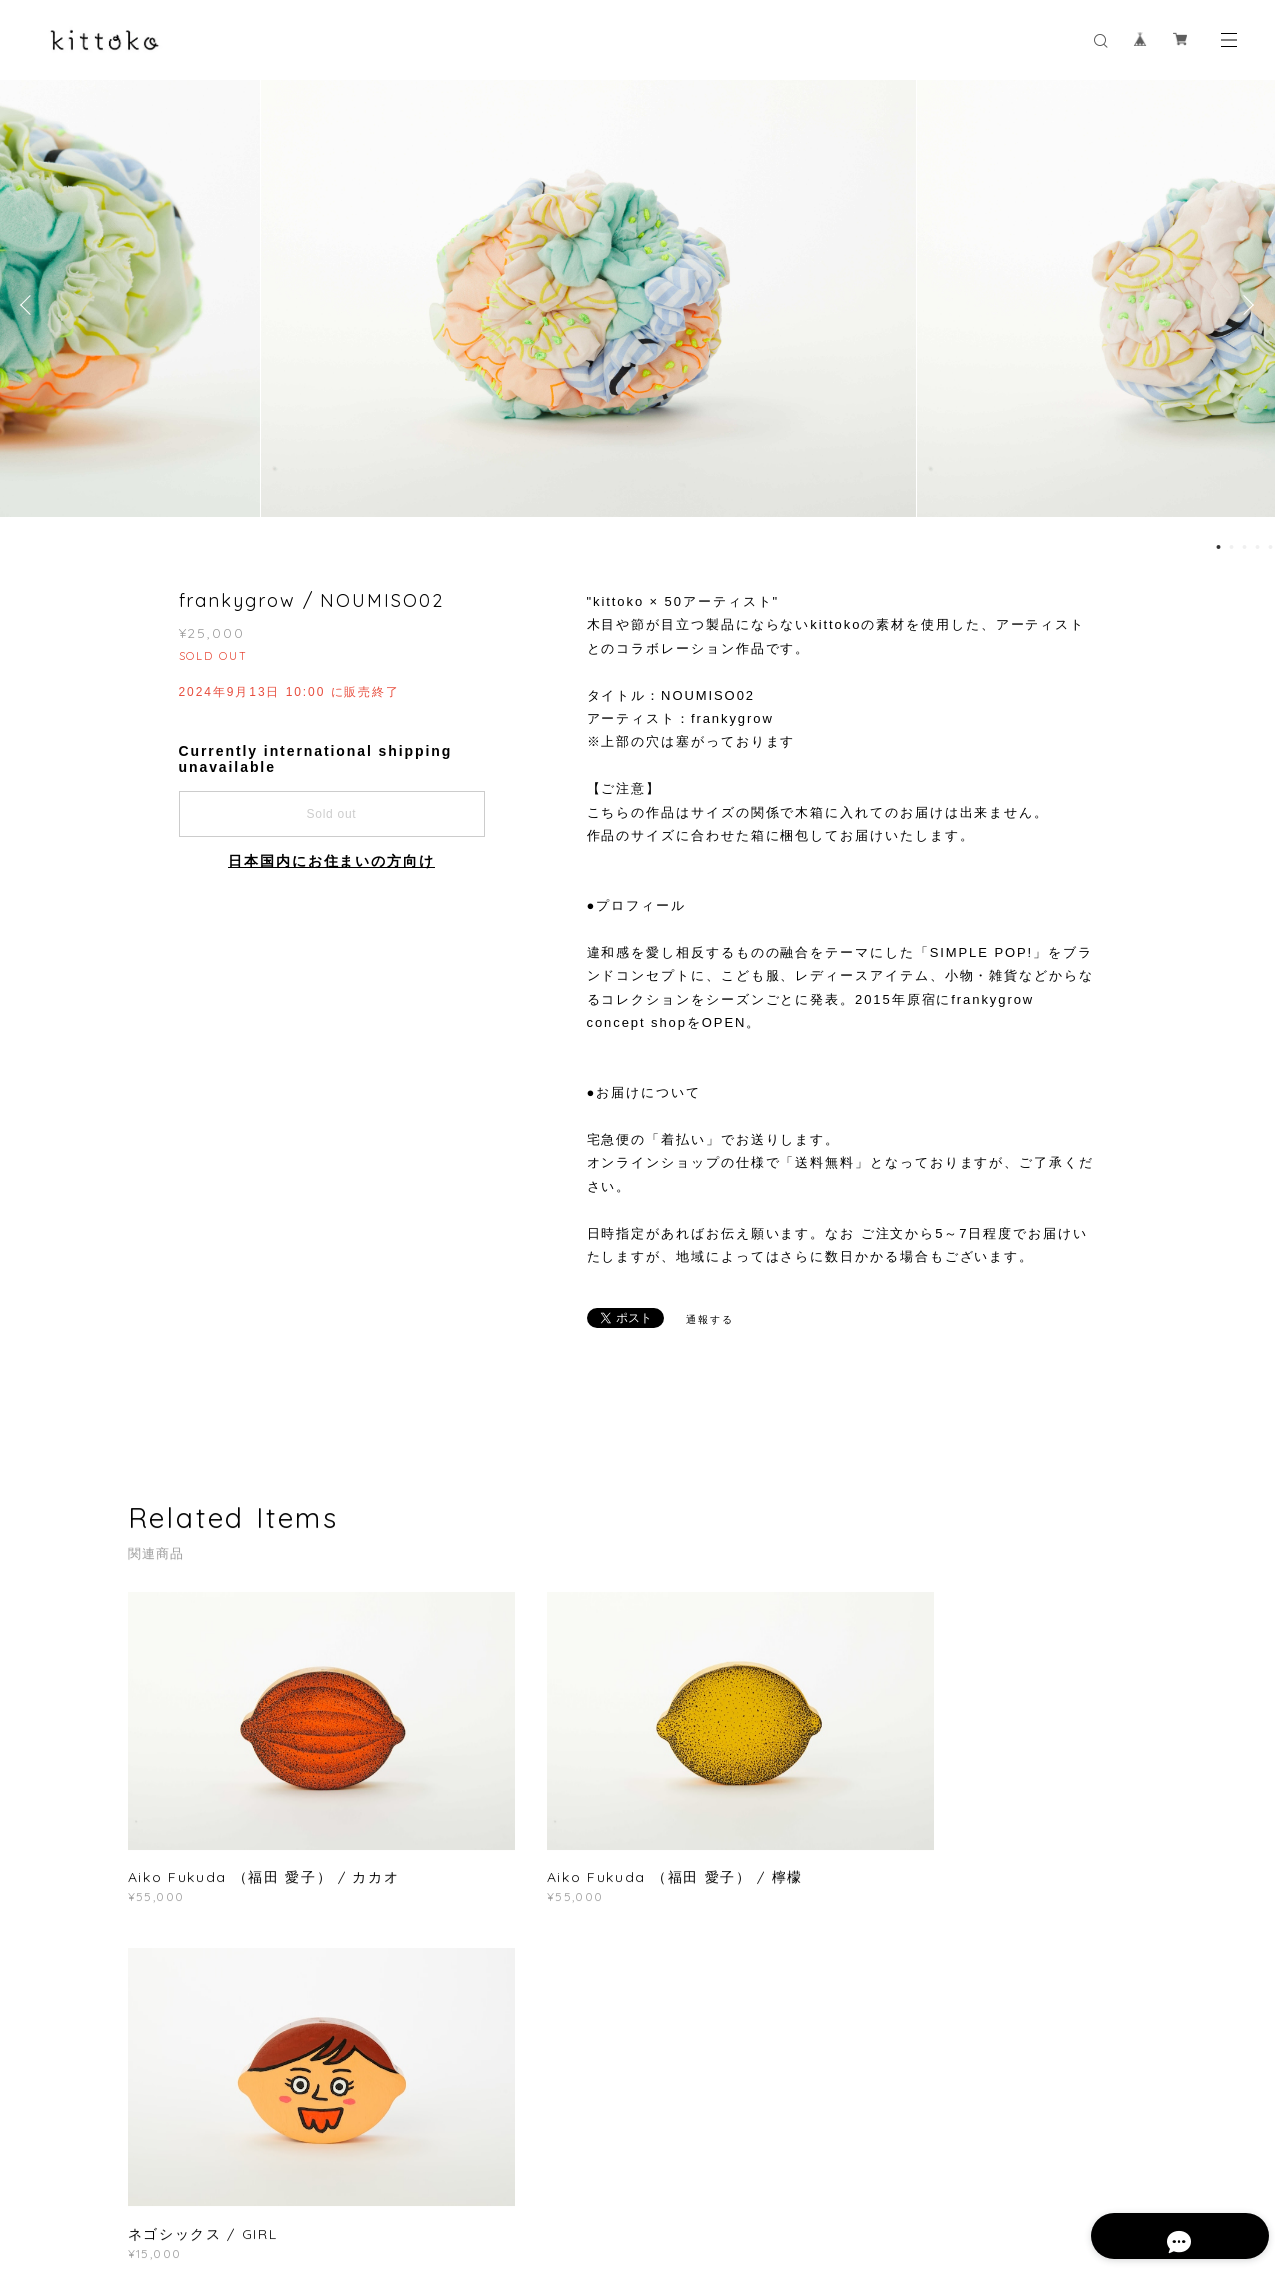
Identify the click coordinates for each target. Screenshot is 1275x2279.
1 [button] (1218, 547)
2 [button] (1231, 547)
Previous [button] (30, 305)
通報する (710, 1319)
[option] (637, 305)
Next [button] (1245, 305)
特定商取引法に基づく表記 (455, 2170)
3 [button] (1244, 547)
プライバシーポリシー (302, 2170)
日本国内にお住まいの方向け (331, 861)
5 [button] (1270, 547)
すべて (190, 1996)
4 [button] (1257, 547)
